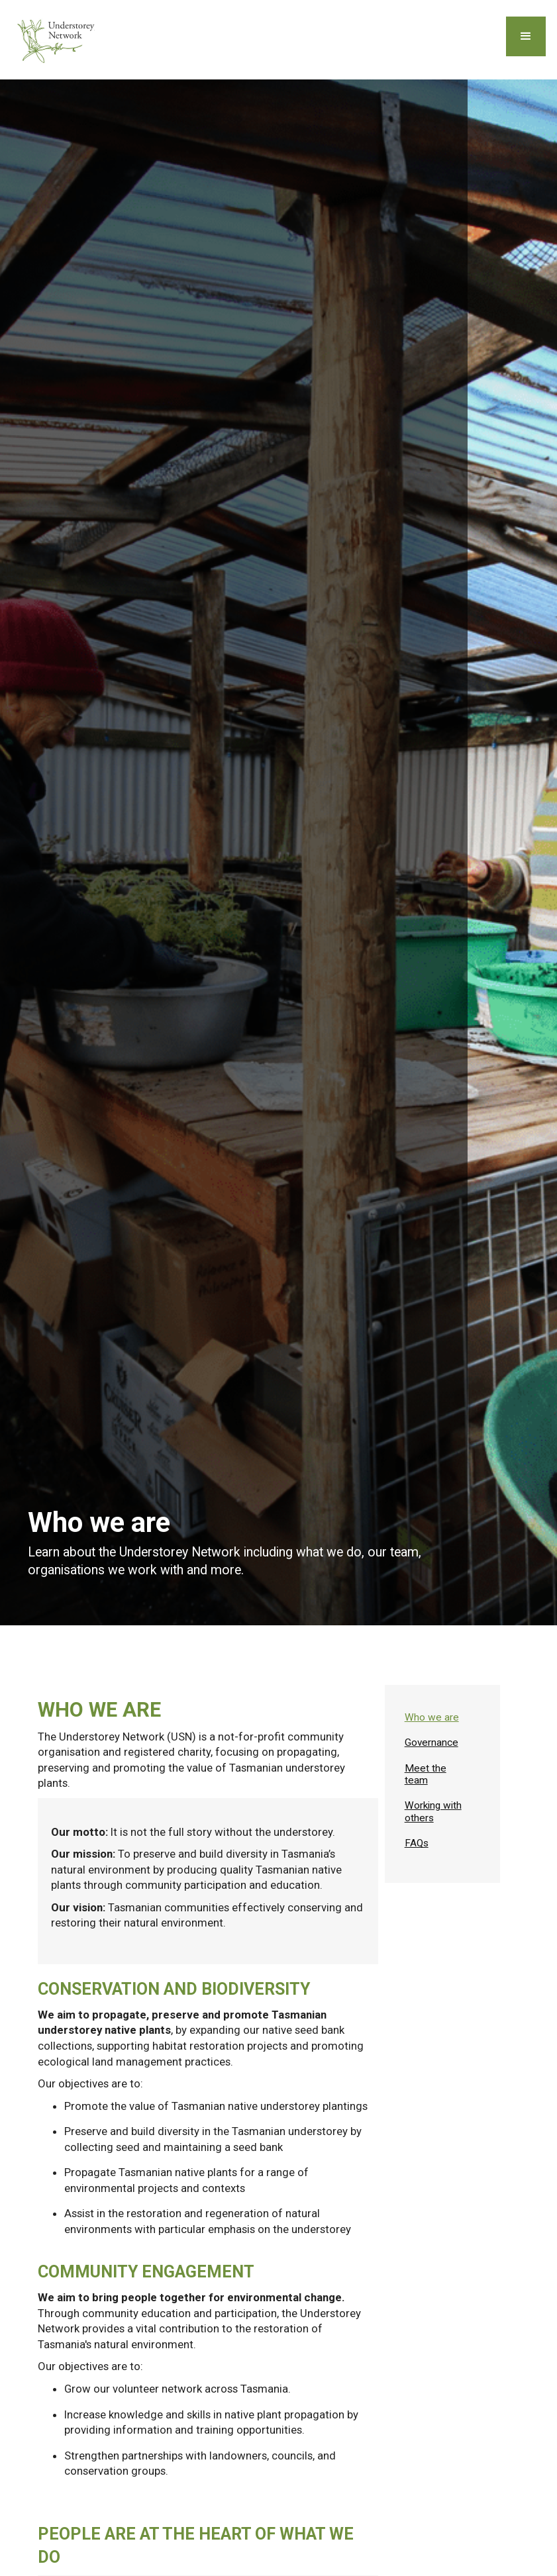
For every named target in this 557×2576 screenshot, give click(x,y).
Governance (431, 1742)
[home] (58, 39)
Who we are (432, 1717)
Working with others (433, 1811)
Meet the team (425, 1774)
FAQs (417, 1843)
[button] (526, 36)
